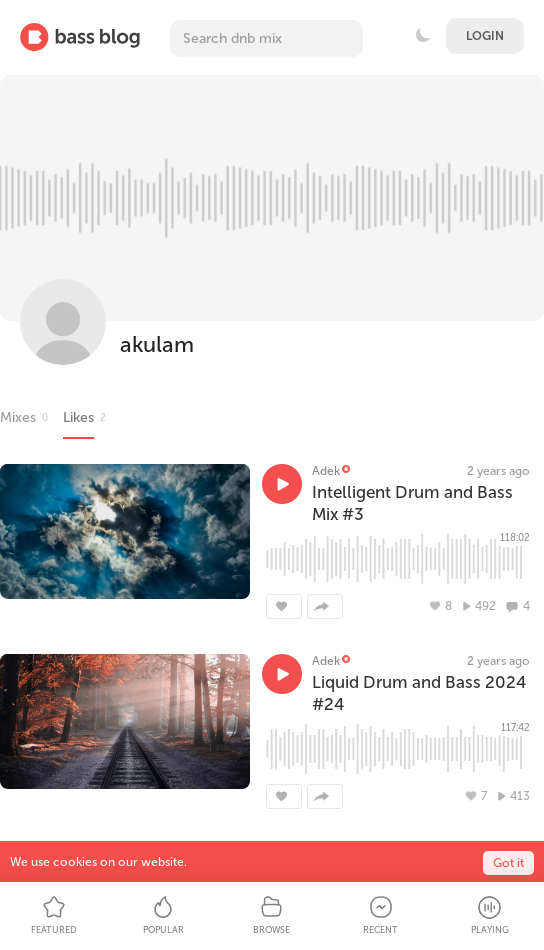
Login (485, 36)
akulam (157, 344)
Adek (326, 471)
